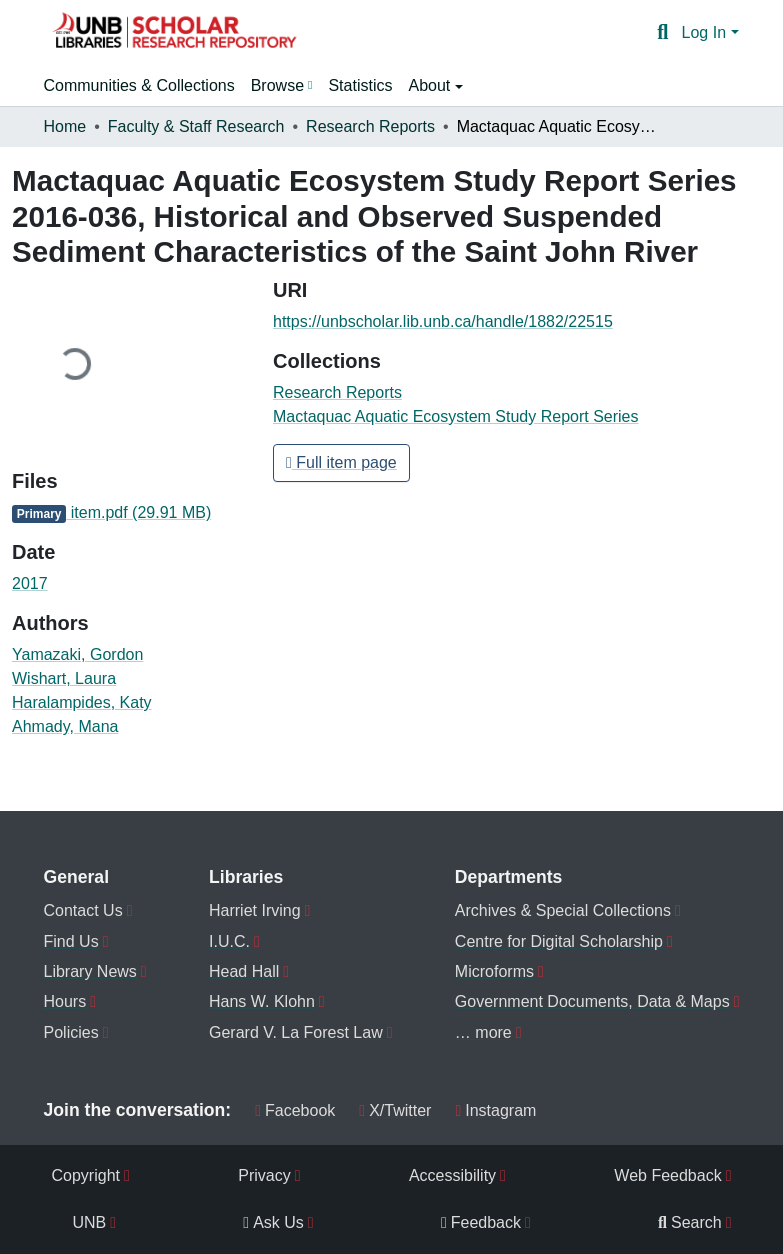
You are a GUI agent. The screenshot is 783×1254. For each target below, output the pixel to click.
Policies (71, 1032)
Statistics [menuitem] (360, 85)
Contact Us (83, 910)
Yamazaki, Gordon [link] (77, 654)
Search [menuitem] (690, 1222)
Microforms (494, 971)
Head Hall (244, 971)
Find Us (71, 941)
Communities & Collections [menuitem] (139, 85)
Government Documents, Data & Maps (592, 1001)
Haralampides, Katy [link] (82, 702)
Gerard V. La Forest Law (296, 1032)
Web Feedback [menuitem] (667, 1175)
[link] (130, 513)
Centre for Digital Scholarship (559, 941)
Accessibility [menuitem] (452, 1175)
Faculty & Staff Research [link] (196, 126)
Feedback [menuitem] (481, 1222)
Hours (65, 1001)
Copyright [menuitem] (86, 1175)
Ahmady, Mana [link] (65, 726)
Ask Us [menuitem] (273, 1222)
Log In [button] (706, 32)
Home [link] (65, 126)
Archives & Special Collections (563, 910)
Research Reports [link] (370, 126)
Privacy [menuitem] (264, 1175)
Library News (90, 971)
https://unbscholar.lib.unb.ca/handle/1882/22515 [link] (443, 321)
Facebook (295, 1110)
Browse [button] (277, 85)
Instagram (495, 1110)
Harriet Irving (255, 910)
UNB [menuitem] (90, 1222)
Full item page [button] (341, 462)
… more (483, 1032)
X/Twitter (395, 1110)
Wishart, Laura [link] (64, 678)
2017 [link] (30, 583)
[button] (174, 33)
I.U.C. (229, 941)
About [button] (431, 85)
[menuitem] (282, 86)
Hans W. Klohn (262, 1001)
